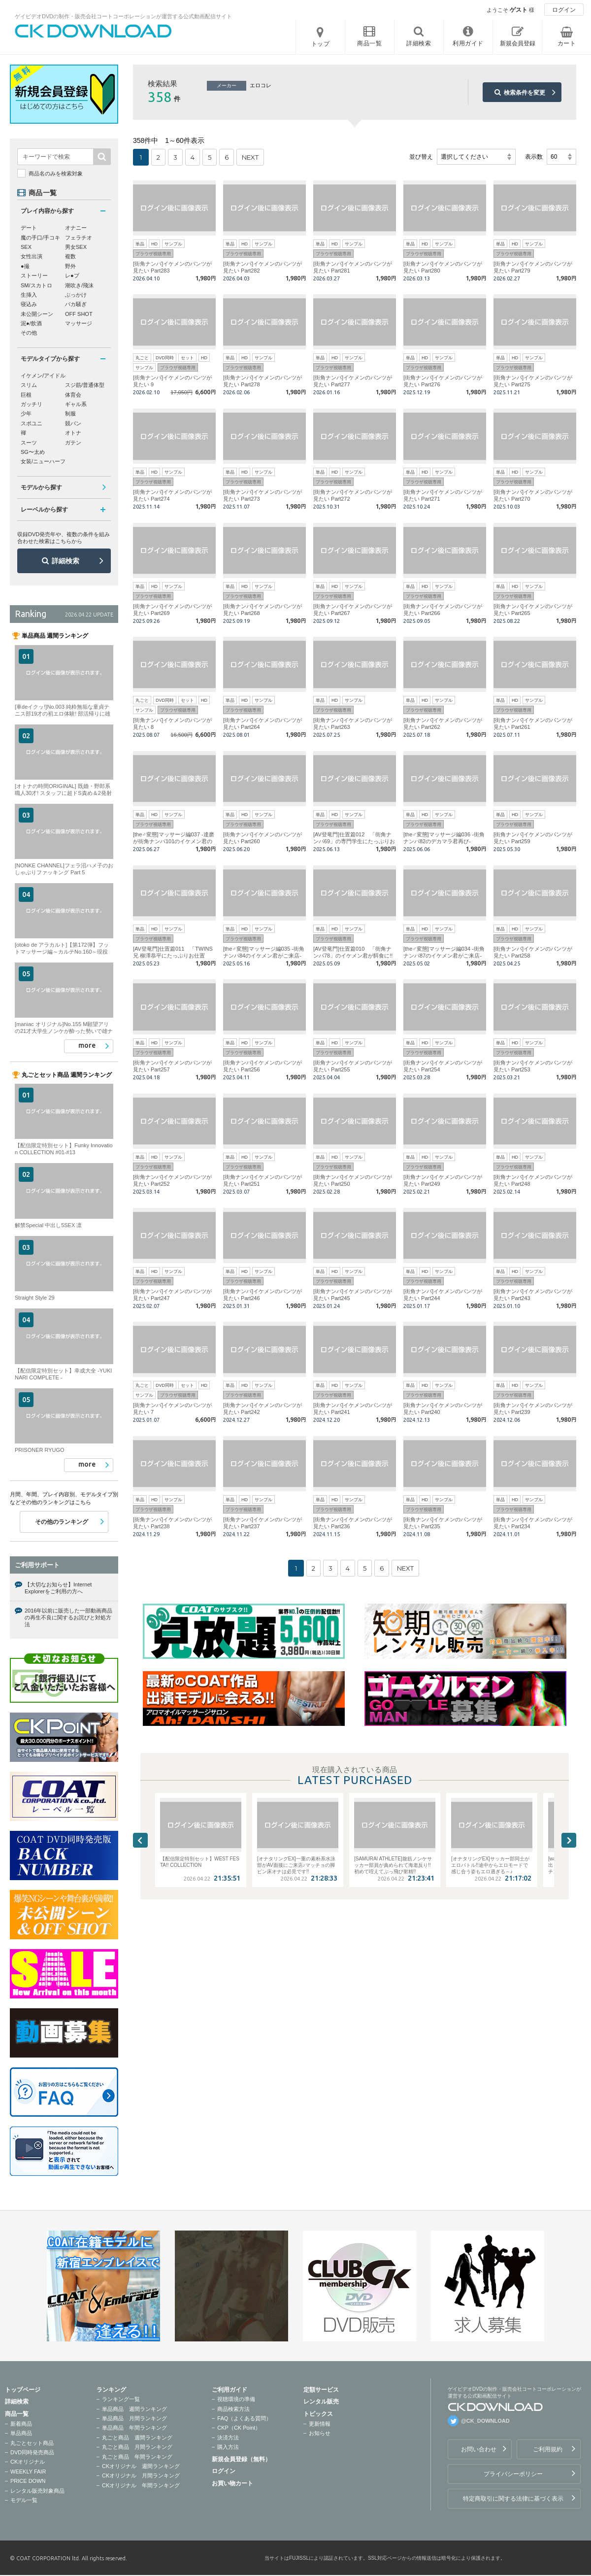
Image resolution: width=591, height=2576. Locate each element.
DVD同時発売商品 (32, 2452)
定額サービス (321, 2389)
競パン (73, 423)
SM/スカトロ (36, 285)
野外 (70, 266)
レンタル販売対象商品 (37, 2491)
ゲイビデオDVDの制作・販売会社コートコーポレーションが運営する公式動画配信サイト (123, 16)
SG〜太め (33, 452)
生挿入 (29, 295)
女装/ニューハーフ (43, 461)
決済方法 (228, 2437)
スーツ (29, 443)
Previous (140, 1840)
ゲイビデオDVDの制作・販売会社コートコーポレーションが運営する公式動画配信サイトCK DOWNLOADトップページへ (93, 31)
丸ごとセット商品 (32, 2443)
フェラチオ (78, 237)
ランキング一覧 (121, 2399)
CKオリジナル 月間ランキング (141, 2475)
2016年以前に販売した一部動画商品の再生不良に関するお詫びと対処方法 (68, 1618)
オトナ (73, 433)
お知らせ (319, 2433)
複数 (70, 256)
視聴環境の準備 (236, 2399)
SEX (26, 247)
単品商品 (21, 2433)
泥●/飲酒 (31, 323)
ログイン (564, 9)
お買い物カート (232, 2483)
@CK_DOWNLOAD (485, 2421)
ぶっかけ (76, 295)
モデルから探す (41, 487)
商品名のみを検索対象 (56, 173)
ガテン (73, 443)
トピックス (318, 2413)
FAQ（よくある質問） (244, 2418)
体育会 (73, 395)
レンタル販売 (321, 2401)
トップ (320, 43)
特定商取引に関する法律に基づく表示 (513, 2498)
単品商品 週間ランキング (134, 2409)
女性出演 (31, 256)
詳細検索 (65, 561)
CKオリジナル (27, 2462)
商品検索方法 (233, 2409)
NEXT (250, 157)
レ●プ (72, 275)
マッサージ (78, 323)
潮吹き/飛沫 (79, 285)
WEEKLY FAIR (28, 2471)
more (87, 1045)
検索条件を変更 (524, 92)
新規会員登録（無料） (241, 2459)
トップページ (22, 2389)
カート (567, 43)
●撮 (25, 266)
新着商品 (21, 2424)
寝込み (29, 304)
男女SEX (76, 247)
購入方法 (228, 2447)
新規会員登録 (517, 43)
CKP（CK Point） (239, 2428)
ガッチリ (31, 404)
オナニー (76, 228)
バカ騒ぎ (76, 304)
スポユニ (31, 423)
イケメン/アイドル (43, 375)
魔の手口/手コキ (40, 237)
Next (568, 1840)
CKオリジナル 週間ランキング (141, 2466)
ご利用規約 (547, 2449)
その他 (29, 333)
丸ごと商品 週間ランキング (137, 2437)
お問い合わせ (478, 2449)
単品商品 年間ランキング (134, 2428)
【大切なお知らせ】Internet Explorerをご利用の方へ (58, 1587)
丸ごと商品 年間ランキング (137, 2457)
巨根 (26, 395)
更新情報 (319, 2424)
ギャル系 (76, 404)
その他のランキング (61, 1521)
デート (29, 228)
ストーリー (34, 275)
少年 (26, 413)
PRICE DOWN (28, 2481)
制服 (70, 413)
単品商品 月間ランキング (134, 2418)
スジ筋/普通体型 (84, 385)
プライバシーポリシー (513, 2474)
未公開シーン (37, 314)
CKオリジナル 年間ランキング (141, 2485)
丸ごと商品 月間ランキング (137, 2447)
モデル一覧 (23, 2500)
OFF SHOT (79, 314)
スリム (29, 385)
